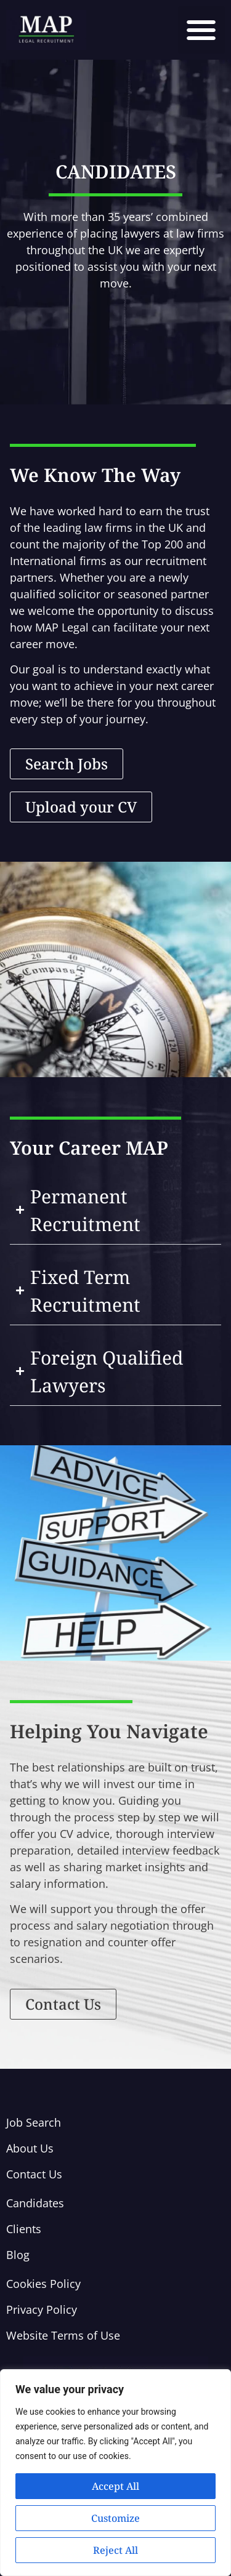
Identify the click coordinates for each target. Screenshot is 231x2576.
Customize (115, 2518)
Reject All (115, 2550)
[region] (115, 2472)
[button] (201, 30)
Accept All (115, 2486)
